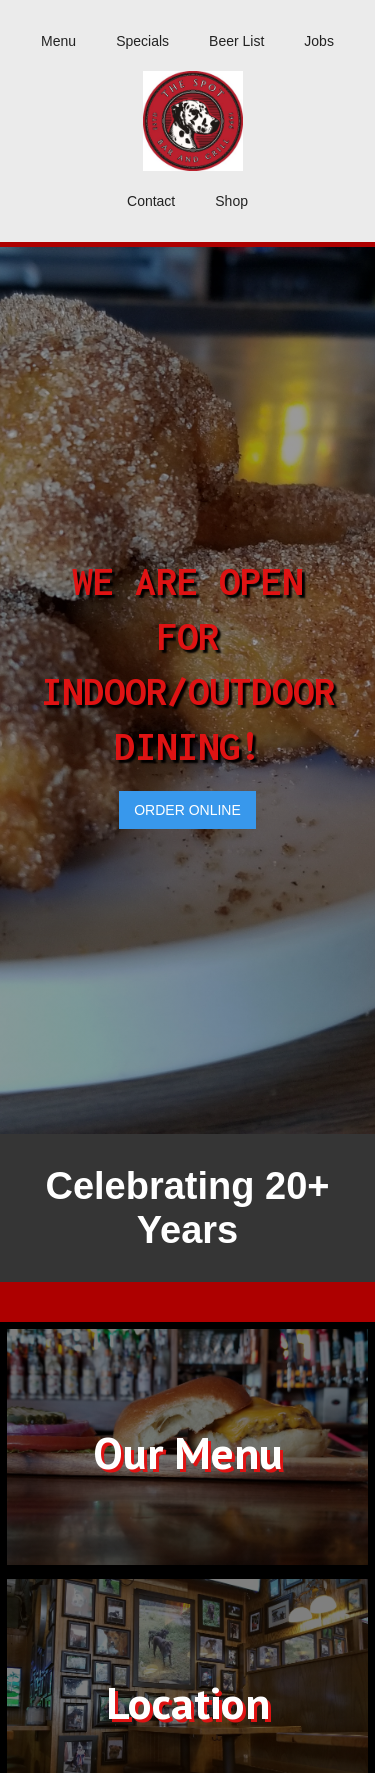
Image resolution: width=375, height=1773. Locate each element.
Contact (151, 201)
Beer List (236, 41)
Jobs (319, 41)
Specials (142, 41)
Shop (231, 201)
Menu (58, 41)
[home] (187, 121)
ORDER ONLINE (187, 810)
